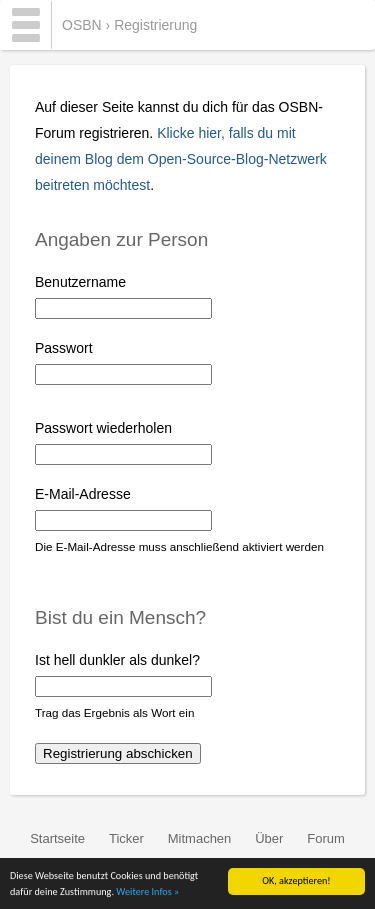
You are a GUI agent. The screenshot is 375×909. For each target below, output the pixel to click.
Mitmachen (200, 838)
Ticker (126, 838)
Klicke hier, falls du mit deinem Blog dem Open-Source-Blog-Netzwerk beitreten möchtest (181, 159)
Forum (326, 838)
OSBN (82, 25)
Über (269, 838)
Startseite (57, 838)
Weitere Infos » (147, 892)
